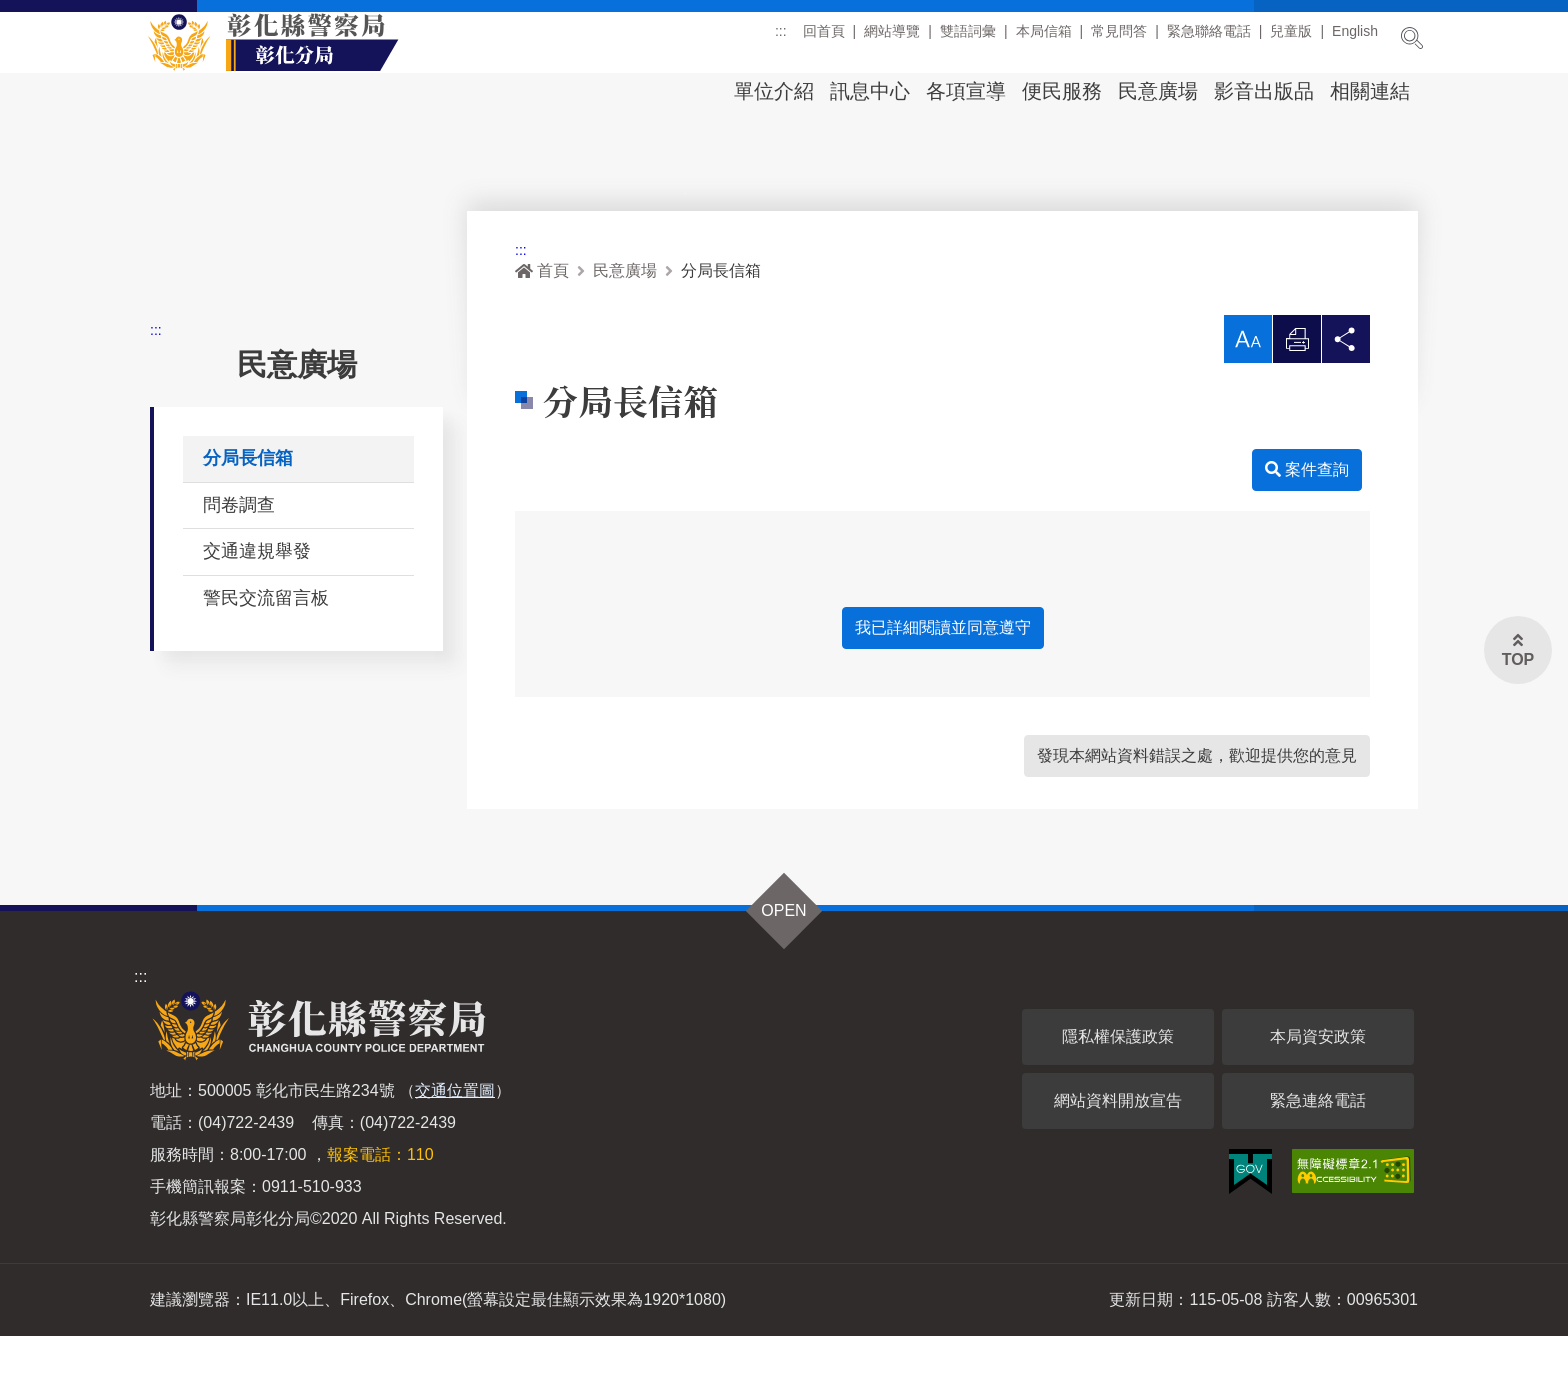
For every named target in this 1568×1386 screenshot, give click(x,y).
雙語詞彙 (968, 39)
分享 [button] (1346, 394)
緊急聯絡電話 (1209, 39)
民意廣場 (1158, 91)
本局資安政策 (1318, 1086)
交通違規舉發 (257, 601)
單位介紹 (774, 91)
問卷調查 (239, 555)
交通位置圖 (455, 1140)
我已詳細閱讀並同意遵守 (943, 677)
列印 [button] (1297, 394)
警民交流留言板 (266, 648)
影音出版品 (1264, 91)
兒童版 (1291, 39)
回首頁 (824, 39)
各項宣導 (966, 91)
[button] (1248, 389)
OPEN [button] (783, 960)
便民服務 (1062, 91)
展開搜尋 (1412, 38)
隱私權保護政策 (1118, 1086)
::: (781, 39)
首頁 (542, 320)
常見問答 (1119, 39)
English (1355, 39)
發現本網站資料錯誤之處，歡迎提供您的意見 (1197, 805)
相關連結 (1370, 91)
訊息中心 (870, 91)
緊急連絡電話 (1318, 1150)
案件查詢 (1307, 519)
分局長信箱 (248, 508)
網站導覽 (892, 39)
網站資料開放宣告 (1118, 1150)
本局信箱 (1044, 39)
